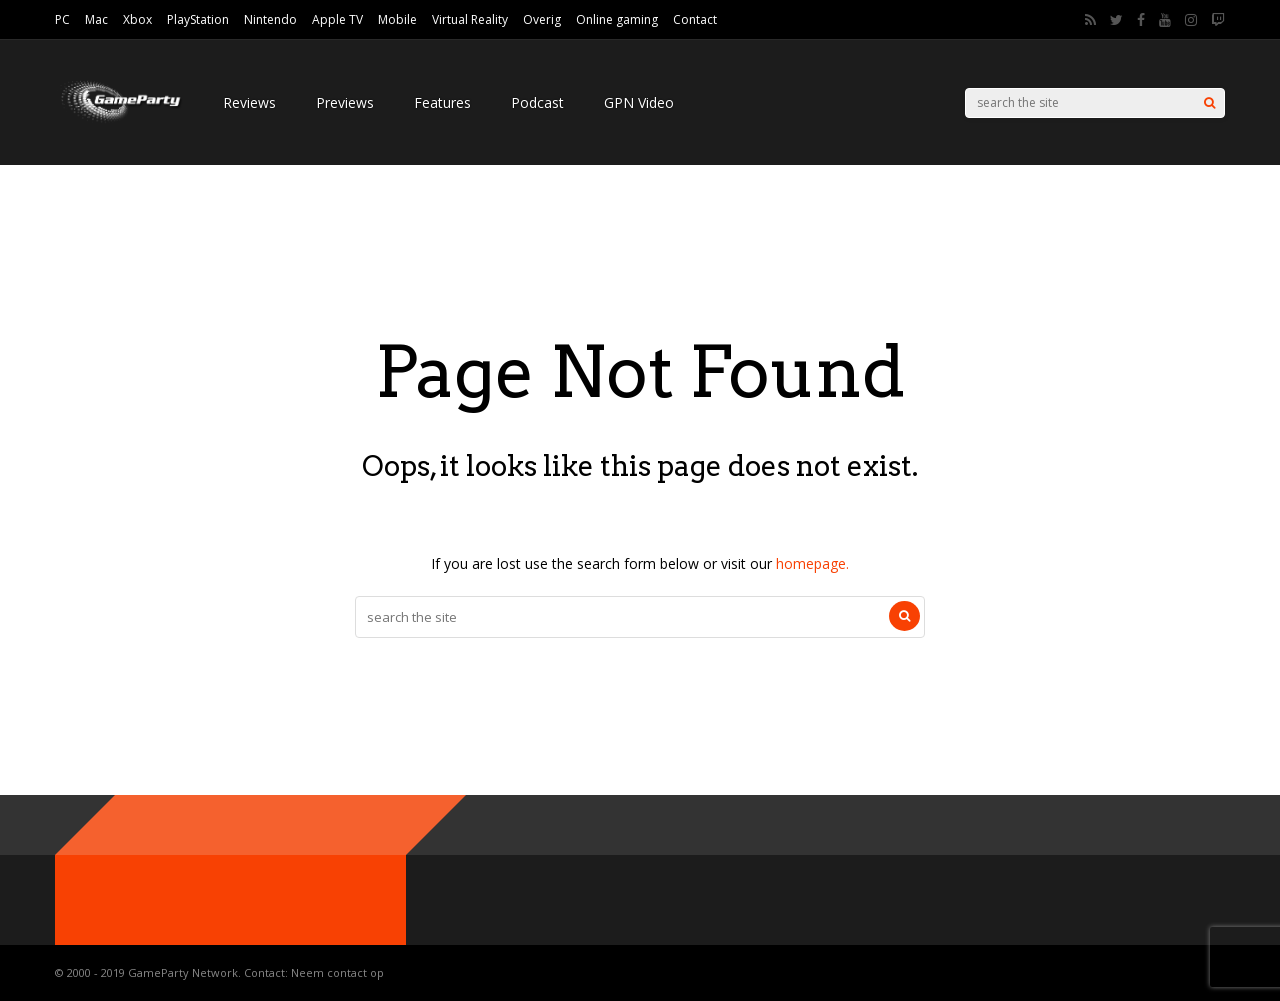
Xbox (137, 19)
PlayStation (198, 19)
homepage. (812, 563)
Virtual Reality (470, 19)
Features (442, 102)
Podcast (537, 102)
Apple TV (337, 19)
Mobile (397, 19)
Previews (345, 102)
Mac (96, 19)
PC (62, 19)
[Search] (1209, 103)
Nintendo (270, 19)
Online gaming (617, 19)
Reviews (249, 102)
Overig (542, 19)
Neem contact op (337, 972)
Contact (695, 19)
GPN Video (639, 102)
